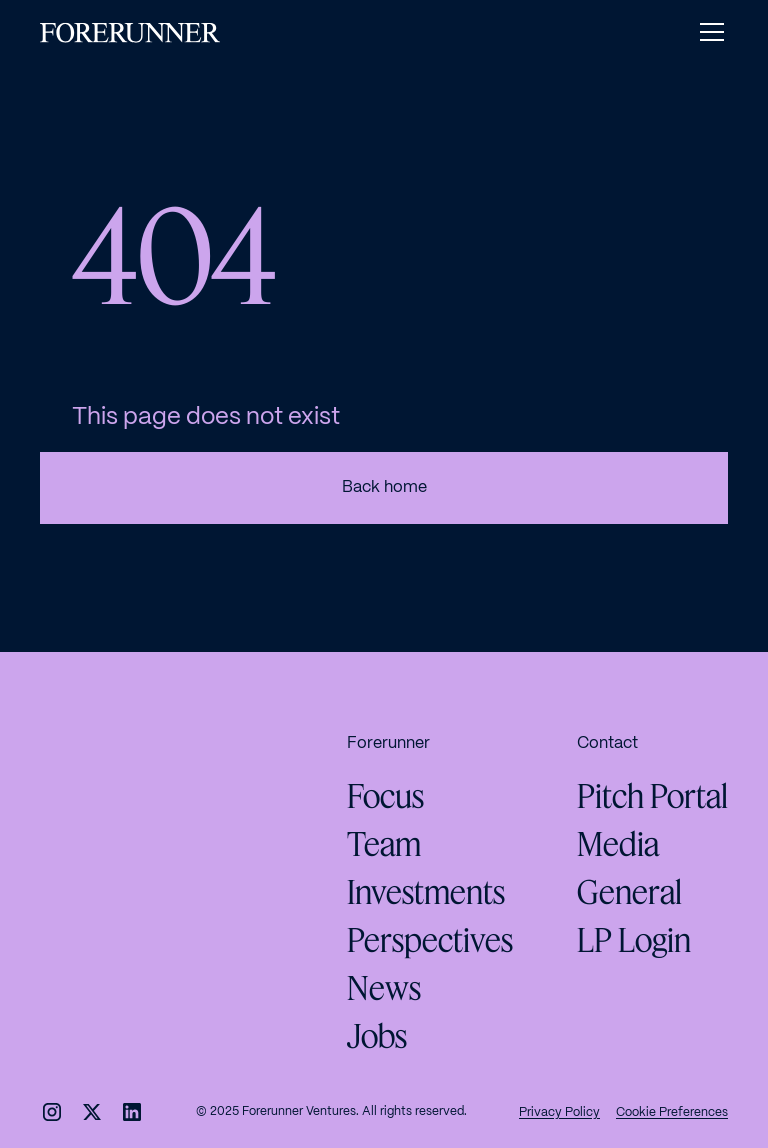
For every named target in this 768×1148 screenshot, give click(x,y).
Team (384, 844)
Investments (426, 892)
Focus (385, 796)
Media (618, 844)
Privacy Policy (559, 1112)
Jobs (377, 1036)
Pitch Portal (652, 796)
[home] (130, 32)
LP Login (634, 940)
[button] (708, 32)
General (629, 892)
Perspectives (430, 940)
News (384, 988)
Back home (384, 487)
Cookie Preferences (672, 1112)
